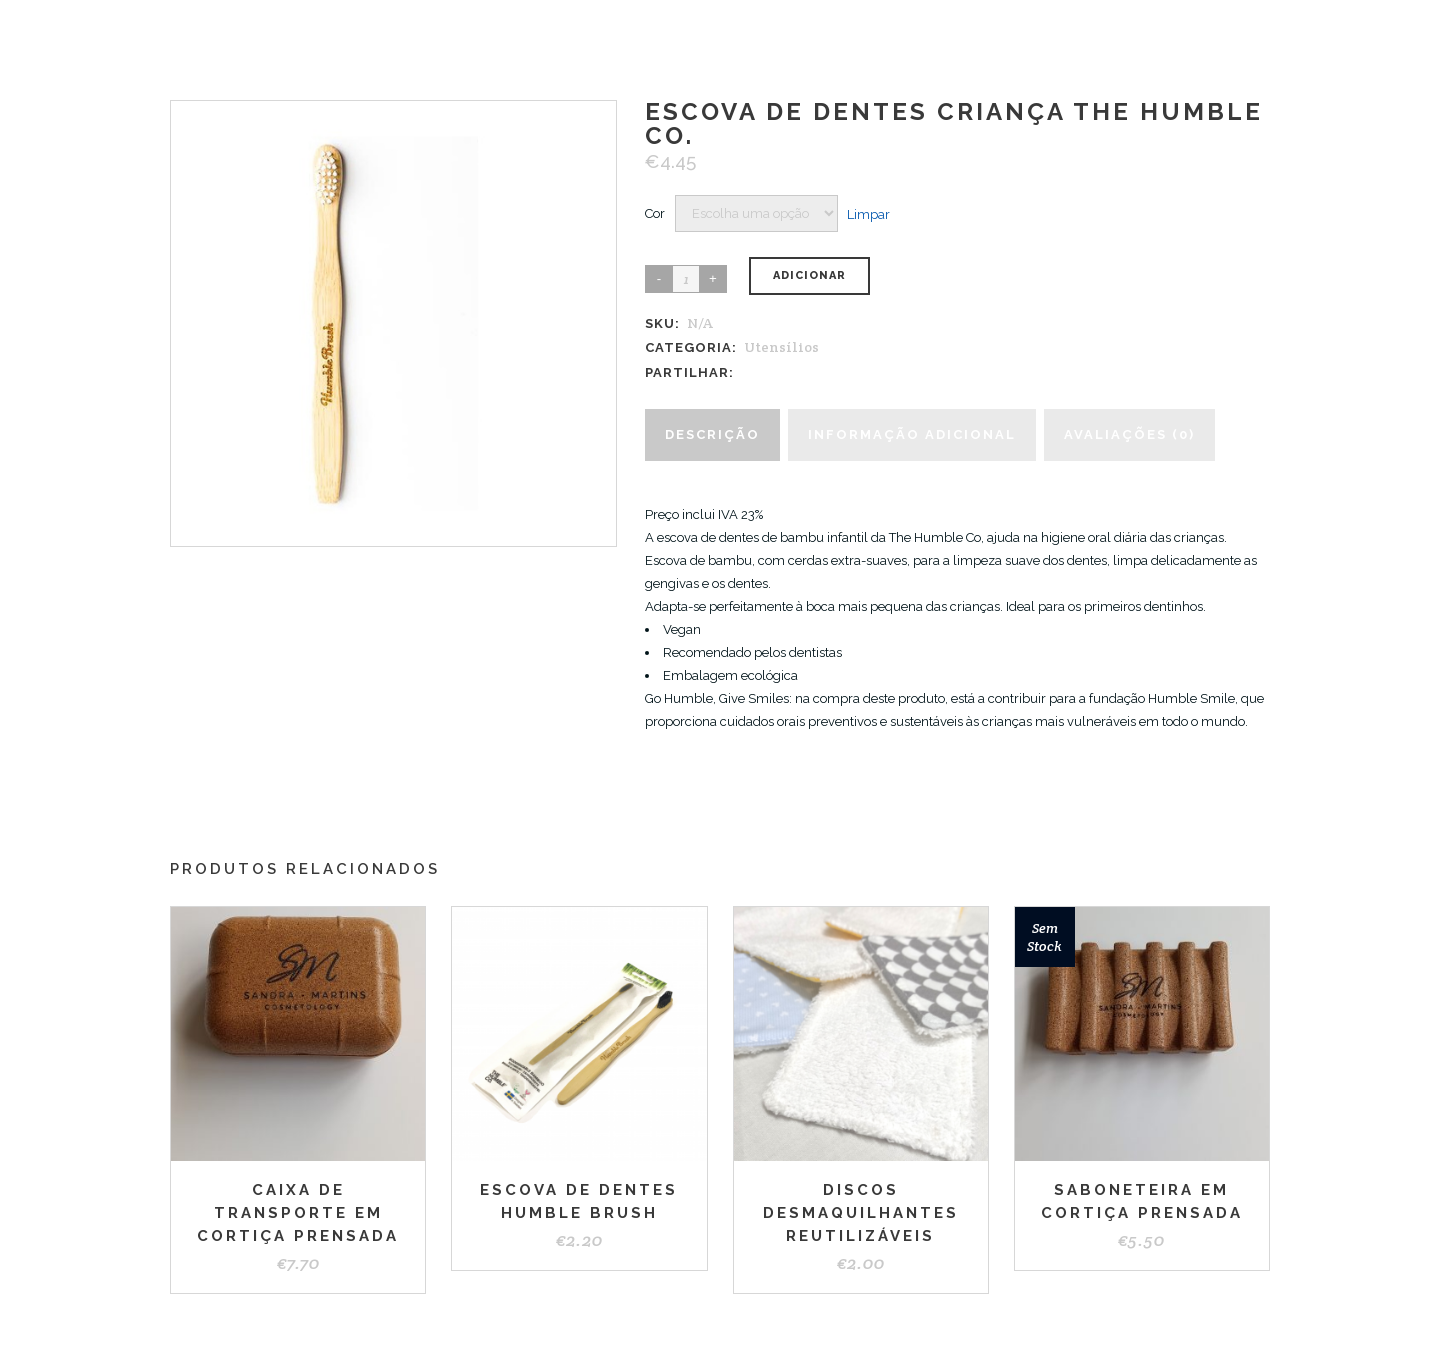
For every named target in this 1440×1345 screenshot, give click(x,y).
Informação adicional (912, 434)
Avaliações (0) (1129, 434)
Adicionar (809, 275)
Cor (655, 213)
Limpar (868, 213)
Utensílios (781, 347)
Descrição (712, 434)
